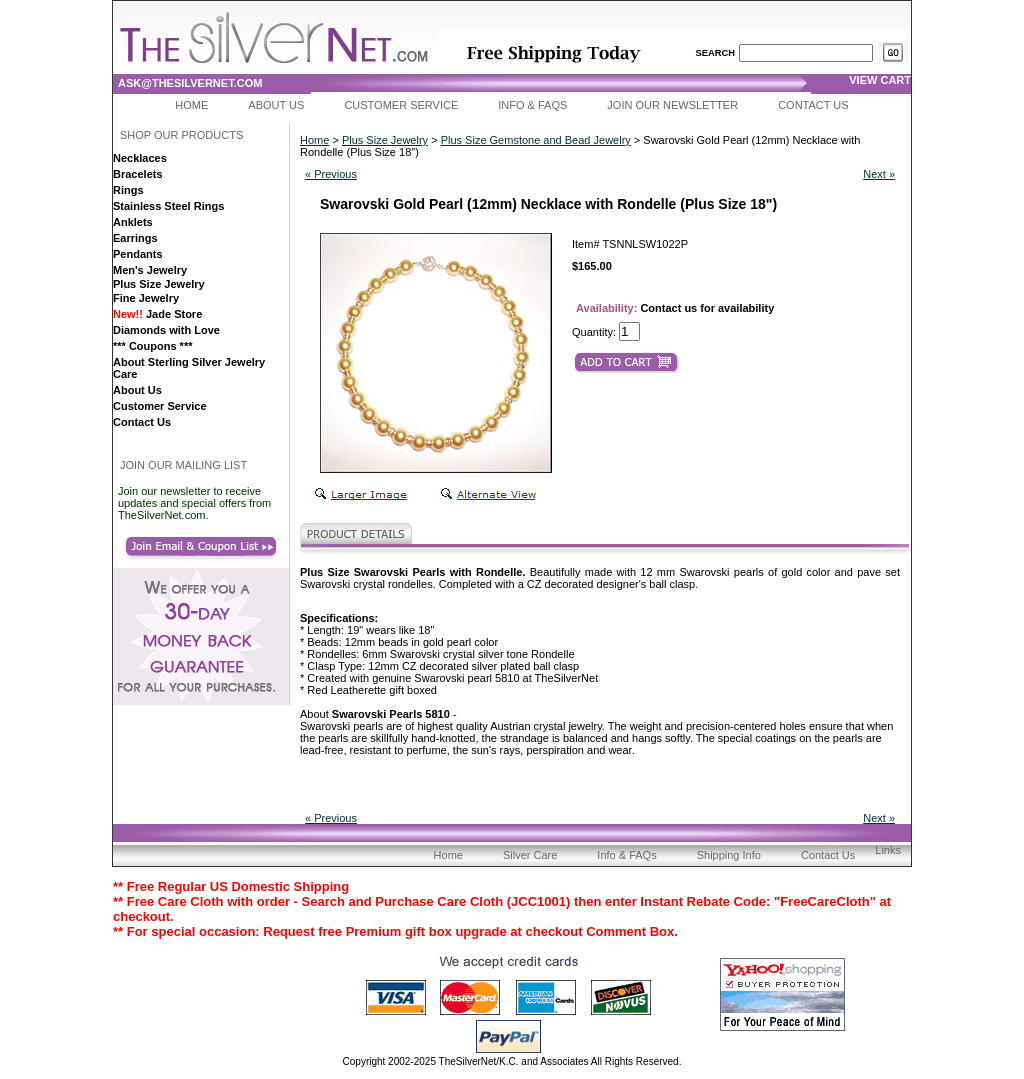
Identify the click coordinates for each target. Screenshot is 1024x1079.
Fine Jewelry (146, 298)
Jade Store (157, 314)
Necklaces (140, 158)
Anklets (133, 222)
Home (191, 105)
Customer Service (401, 105)
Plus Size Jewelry (159, 284)
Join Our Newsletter (672, 105)
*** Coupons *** (152, 346)
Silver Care (530, 855)
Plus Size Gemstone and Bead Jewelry (536, 140)
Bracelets (138, 174)
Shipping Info (729, 855)
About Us (276, 105)
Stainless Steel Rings (168, 206)
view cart (880, 80)
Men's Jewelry (150, 270)
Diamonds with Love (166, 330)
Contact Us (813, 105)
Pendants (138, 254)
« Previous (331, 174)
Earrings (135, 238)
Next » (879, 174)
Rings (128, 190)
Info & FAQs (532, 105)
